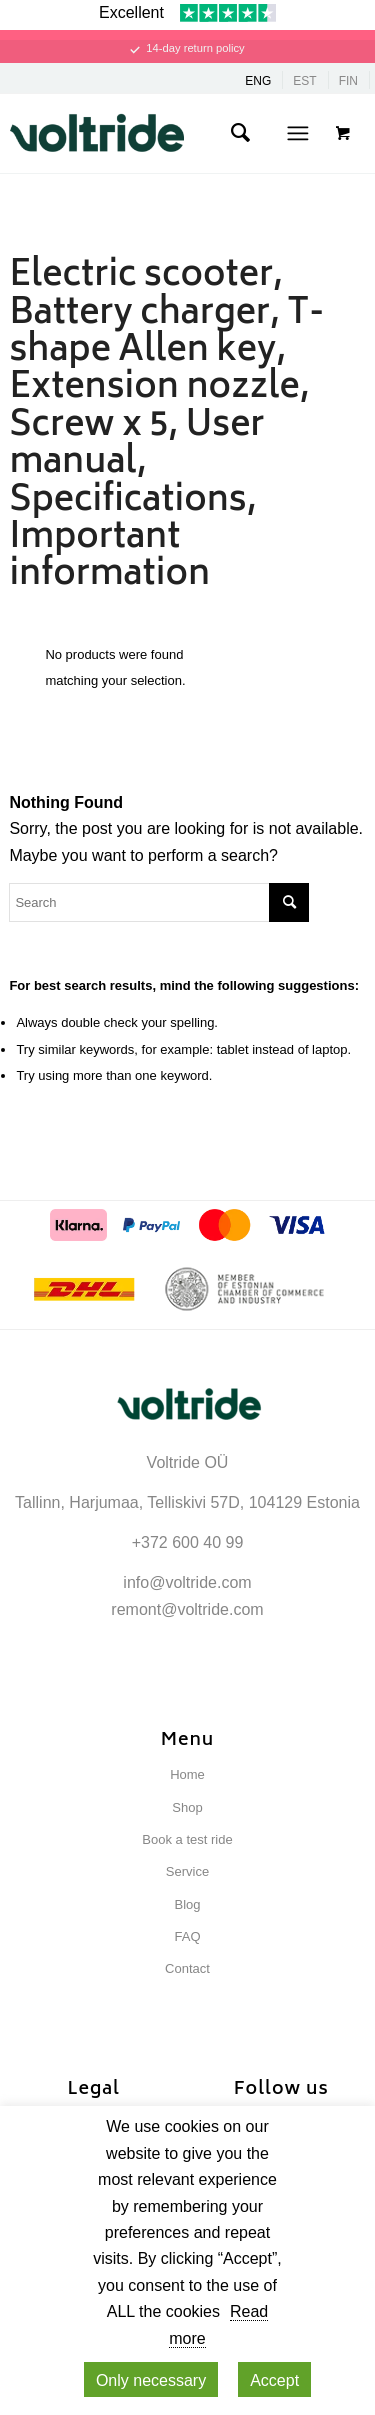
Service (187, 1871)
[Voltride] (160, 133)
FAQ (187, 1936)
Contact (187, 1968)
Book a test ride (187, 1839)
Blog (187, 1904)
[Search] (240, 133)
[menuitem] (240, 133)
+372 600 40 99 (188, 1542)
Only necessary (151, 2380)
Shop (187, 1807)
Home (187, 1774)
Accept (274, 2380)
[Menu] (297, 133)
